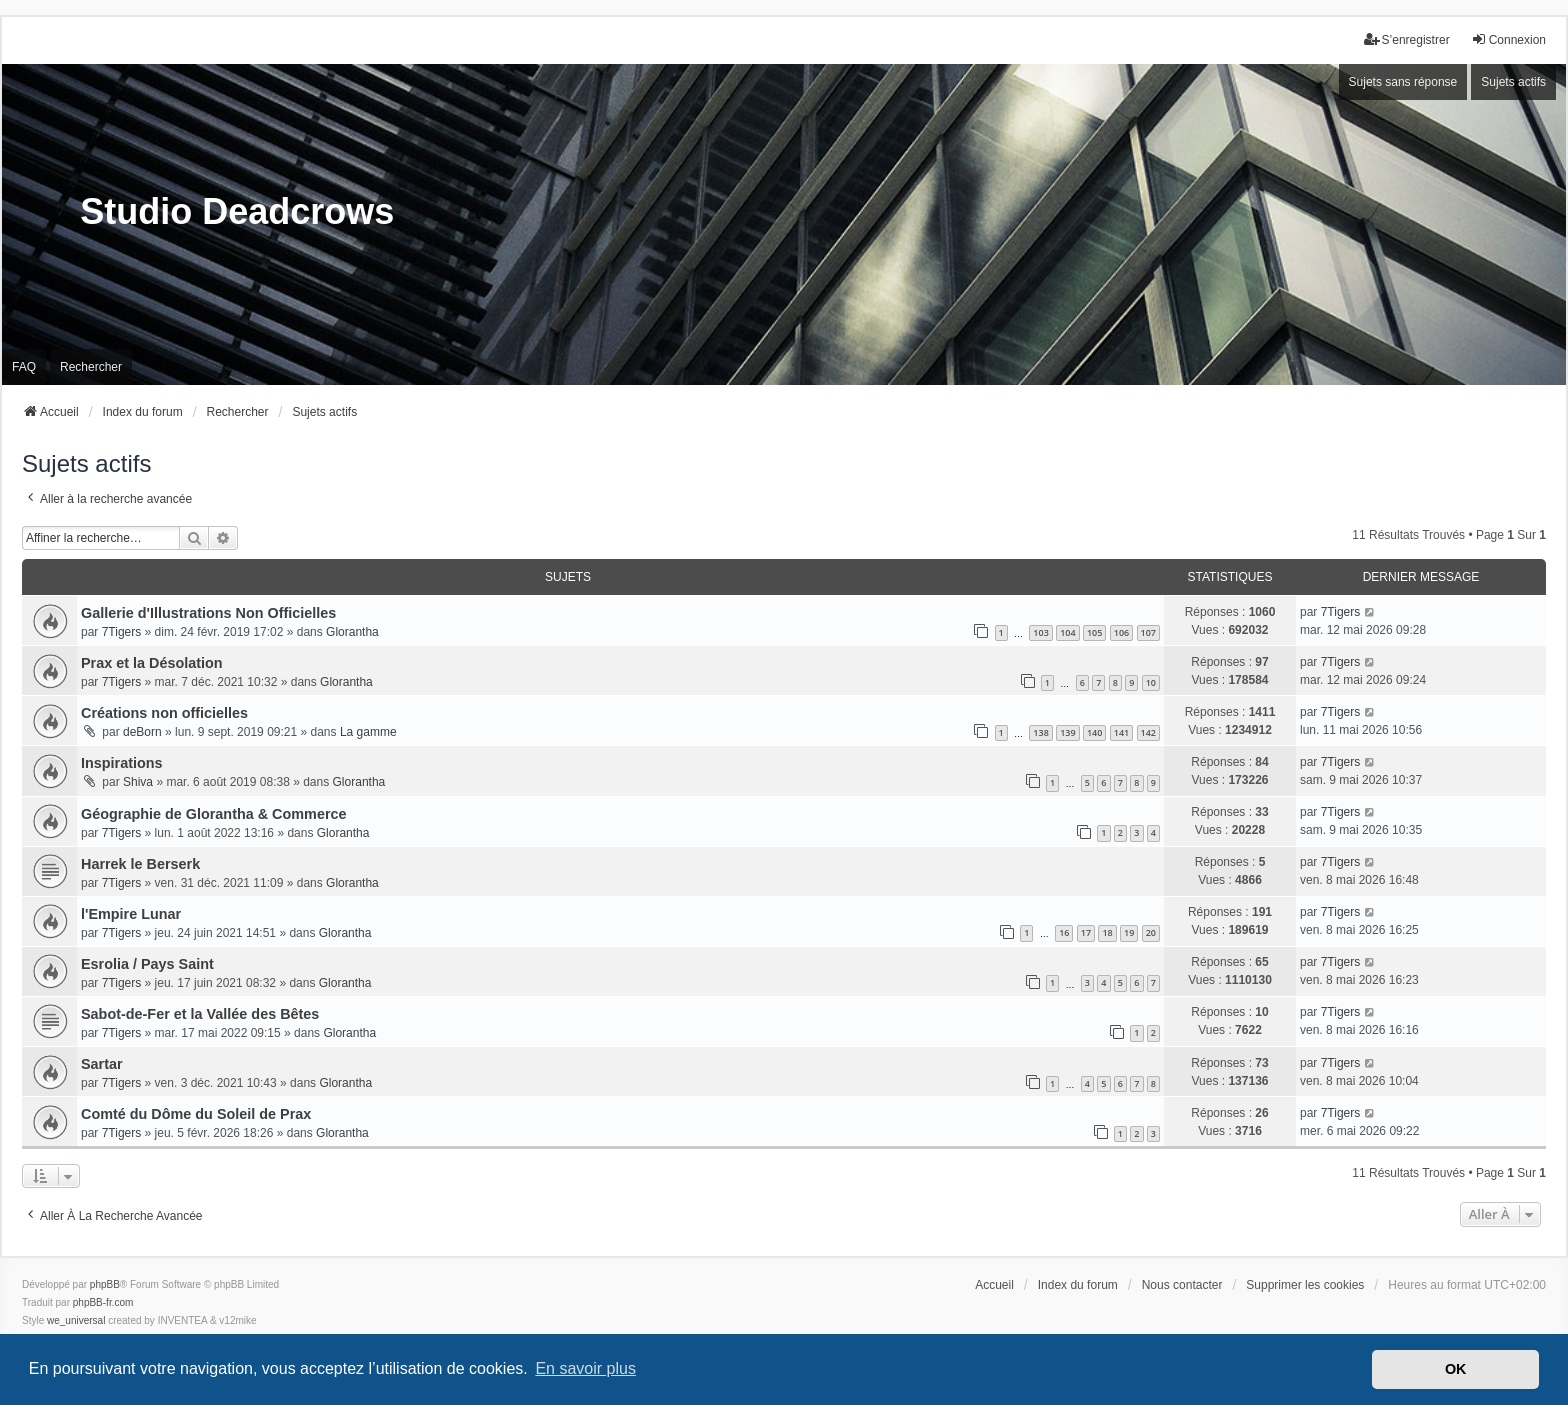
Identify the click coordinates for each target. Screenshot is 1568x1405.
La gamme (368, 732)
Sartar (102, 1064)
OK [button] (1456, 1369)
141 (1121, 732)
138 (1040, 732)
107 (1148, 632)
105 (1094, 632)
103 (1040, 632)
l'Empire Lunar (131, 914)
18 (1107, 932)
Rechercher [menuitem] (91, 367)
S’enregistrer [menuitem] (1407, 39)
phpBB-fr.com (103, 1302)
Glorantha (352, 632)
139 (1067, 732)
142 (1148, 732)
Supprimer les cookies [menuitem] (1305, 1285)
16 (1064, 932)
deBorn (142, 732)
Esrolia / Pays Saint (147, 964)
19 (1129, 932)
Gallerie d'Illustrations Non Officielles (208, 613)
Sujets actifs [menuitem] (1513, 82)
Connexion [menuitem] (1508, 39)
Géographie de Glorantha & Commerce (214, 814)
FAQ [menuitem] (24, 367)
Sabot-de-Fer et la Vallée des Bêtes (200, 1014)
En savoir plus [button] (585, 1368)
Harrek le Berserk (140, 864)
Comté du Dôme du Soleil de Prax (196, 1114)
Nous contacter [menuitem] (1182, 1285)
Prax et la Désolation (152, 663)
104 (1067, 632)
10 (1151, 682)
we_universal (76, 1320)
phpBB (105, 1284)
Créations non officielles (164, 713)
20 (1151, 932)
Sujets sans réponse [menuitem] (1403, 82)
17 (1086, 932)
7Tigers (122, 632)
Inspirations (122, 763)
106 (1121, 632)
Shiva (138, 782)
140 (1094, 732)
